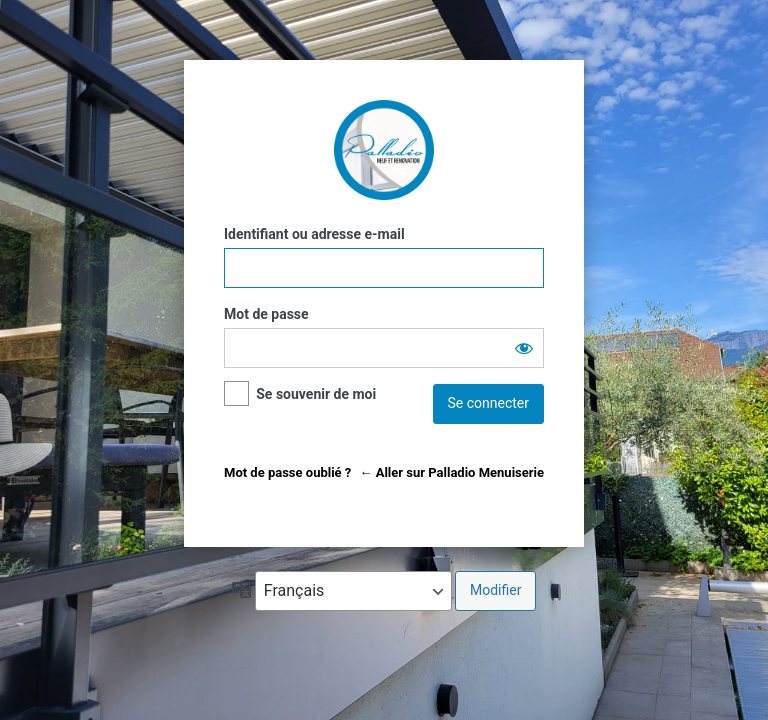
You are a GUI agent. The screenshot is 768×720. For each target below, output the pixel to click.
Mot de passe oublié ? (287, 472)
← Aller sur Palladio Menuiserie (451, 472)
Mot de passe (266, 314)
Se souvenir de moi (316, 394)
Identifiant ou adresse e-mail (314, 234)
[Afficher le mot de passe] (524, 348)
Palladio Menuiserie (384, 150)
